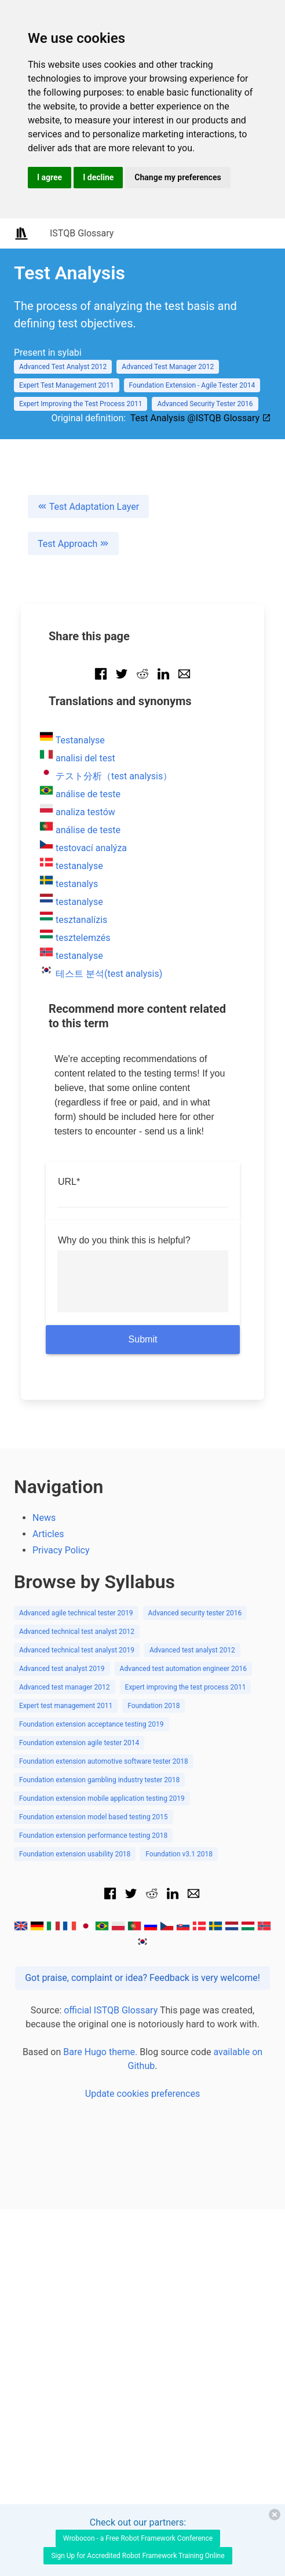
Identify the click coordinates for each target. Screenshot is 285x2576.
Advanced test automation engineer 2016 (183, 1669)
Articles (48, 1533)
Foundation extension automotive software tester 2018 (103, 1761)
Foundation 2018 (153, 1706)
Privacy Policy (61, 1550)
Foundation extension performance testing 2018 (93, 1835)
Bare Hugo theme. (100, 2051)
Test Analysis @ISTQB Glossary (200, 418)
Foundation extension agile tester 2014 (79, 1743)
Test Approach (73, 543)
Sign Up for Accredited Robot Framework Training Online (137, 2556)
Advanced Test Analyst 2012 (63, 367)
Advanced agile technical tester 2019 (76, 1613)
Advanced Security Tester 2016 (205, 404)
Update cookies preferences (142, 2093)
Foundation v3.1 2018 (179, 1854)
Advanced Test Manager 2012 (168, 367)
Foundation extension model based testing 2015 (93, 1817)
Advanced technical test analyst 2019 (76, 1650)
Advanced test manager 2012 (64, 1687)
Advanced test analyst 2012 (192, 1650)
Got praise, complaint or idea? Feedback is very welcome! (142, 1977)
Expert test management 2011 (65, 1706)
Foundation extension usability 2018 (74, 1854)
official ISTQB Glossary (111, 2010)
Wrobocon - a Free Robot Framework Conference (138, 2538)
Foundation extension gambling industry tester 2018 (99, 1780)
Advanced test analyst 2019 (62, 1669)
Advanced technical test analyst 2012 (76, 1632)
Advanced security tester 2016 (195, 1613)
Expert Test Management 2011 (66, 385)
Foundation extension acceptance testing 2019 (91, 1724)
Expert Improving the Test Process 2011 (80, 404)
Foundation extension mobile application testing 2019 (102, 1798)
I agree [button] (49, 177)
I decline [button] (98, 177)
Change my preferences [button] (177, 177)
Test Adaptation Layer (88, 506)
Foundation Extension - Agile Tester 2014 (192, 385)
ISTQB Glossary (82, 233)
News (44, 1517)
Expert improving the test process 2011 (185, 1687)
